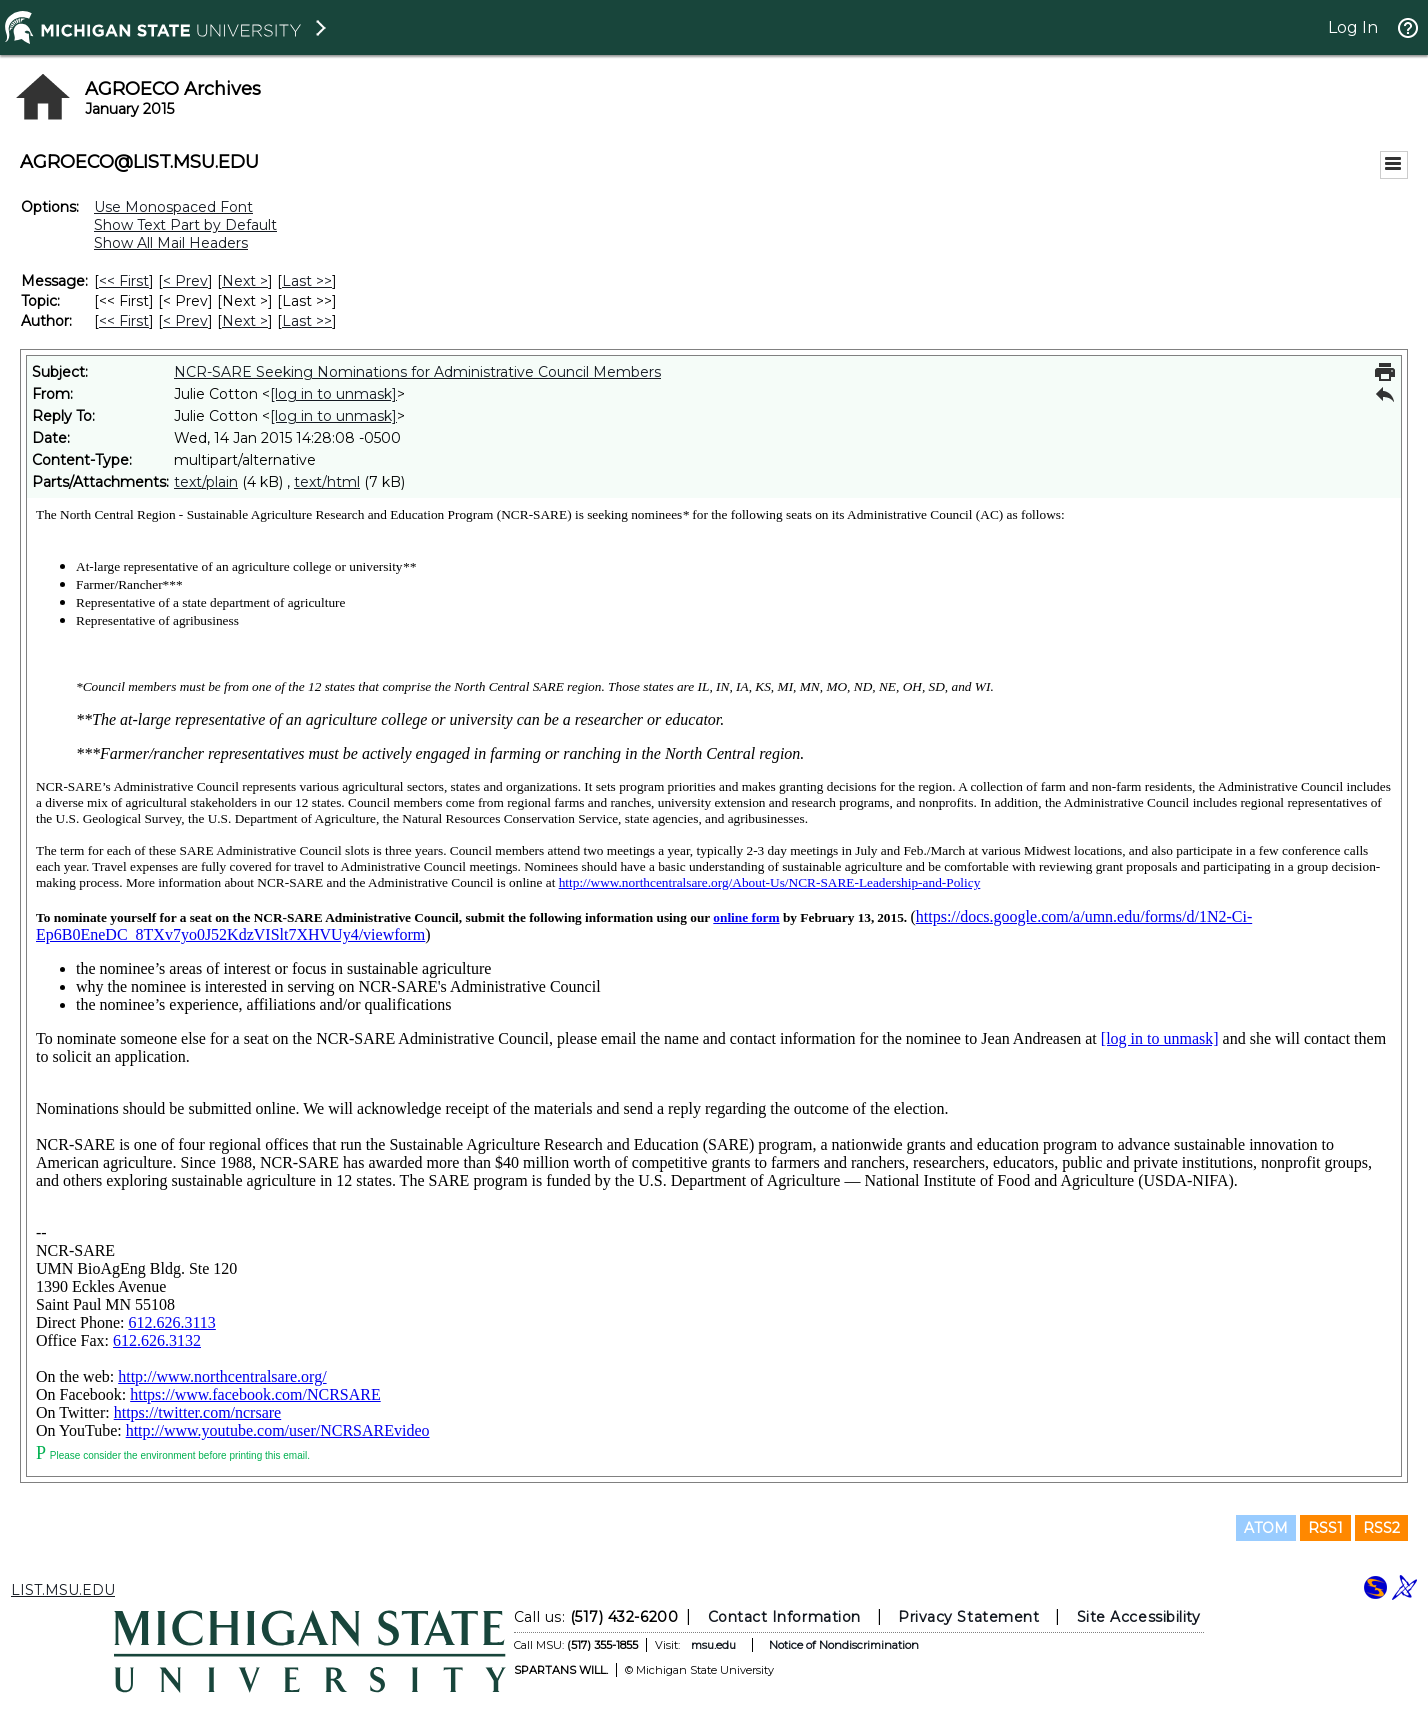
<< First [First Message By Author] (124, 321)
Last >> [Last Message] (307, 281)
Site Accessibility (1139, 1617)
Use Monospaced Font (173, 207)
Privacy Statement (968, 1617)
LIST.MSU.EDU (63, 1590)
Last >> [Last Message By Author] (307, 321)
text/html (327, 482)
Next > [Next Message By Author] (245, 321)
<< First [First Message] (124, 281)
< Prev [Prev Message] (185, 281)
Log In (1353, 27)
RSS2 (1381, 1528)
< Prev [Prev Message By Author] (185, 321)
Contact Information (784, 1617)
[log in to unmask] (333, 394)
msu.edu (713, 1645)
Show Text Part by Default (185, 225)
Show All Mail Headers (171, 243)
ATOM (1266, 1528)
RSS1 (1325, 1528)
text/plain (206, 482)
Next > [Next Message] (245, 281)
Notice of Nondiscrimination (844, 1645)
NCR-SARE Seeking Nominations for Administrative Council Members (417, 372)
